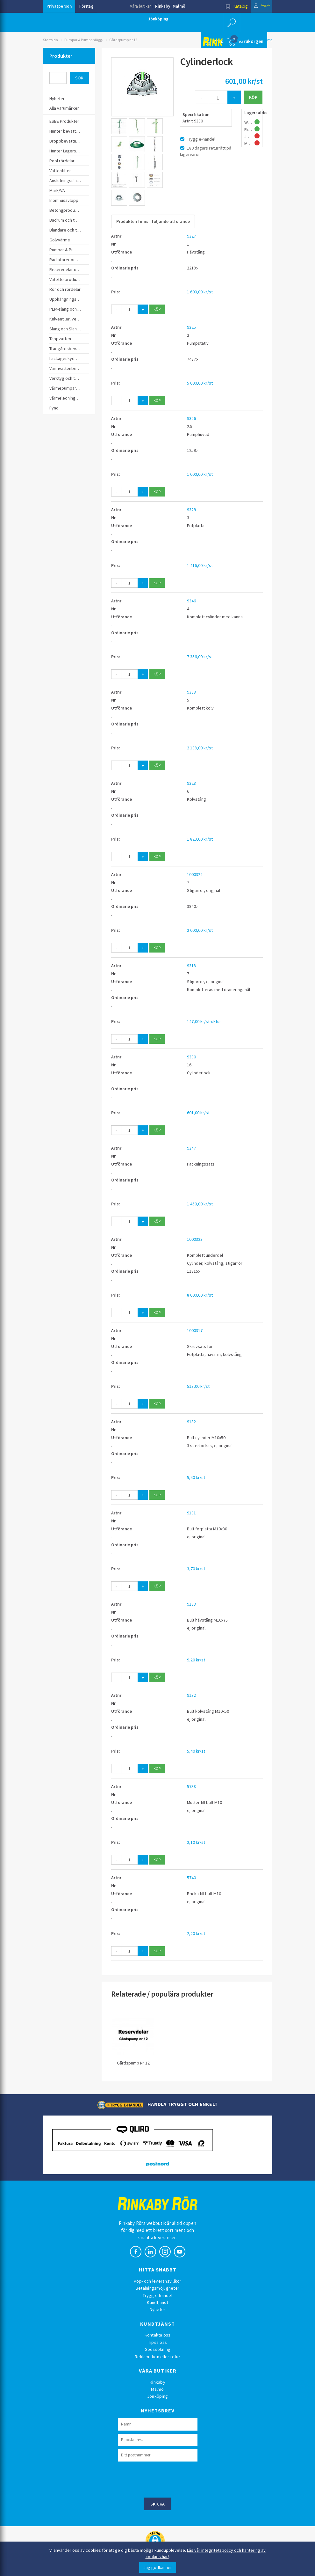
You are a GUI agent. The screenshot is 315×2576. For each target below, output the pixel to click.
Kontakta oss (158, 2335)
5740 (191, 1877)
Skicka (157, 2504)
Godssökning (158, 2349)
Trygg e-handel (157, 2295)
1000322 (195, 874)
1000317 (195, 1330)
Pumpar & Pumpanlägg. (83, 39)
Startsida (50, 39)
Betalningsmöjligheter (157, 2288)
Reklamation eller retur (157, 2356)
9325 (191, 327)
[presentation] (166, 2478)
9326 (191, 418)
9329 (191, 509)
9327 (191, 236)
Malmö (179, 6)
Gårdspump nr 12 (123, 39)
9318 (191, 965)
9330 (191, 1057)
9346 (191, 601)
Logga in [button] (257, 6)
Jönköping (158, 19)
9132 (191, 1421)
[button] (230, 22)
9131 (191, 1513)
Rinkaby (162, 6)
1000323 (195, 1239)
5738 (191, 1786)
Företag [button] (86, 6)
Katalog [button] (226, 6)
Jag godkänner (157, 2567)
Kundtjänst (157, 2302)
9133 (191, 1604)
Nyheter (158, 2309)
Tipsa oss (157, 2342)
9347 (191, 1148)
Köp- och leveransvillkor (158, 2281)
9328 (191, 783)
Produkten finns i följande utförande (153, 221)
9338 (191, 692)
